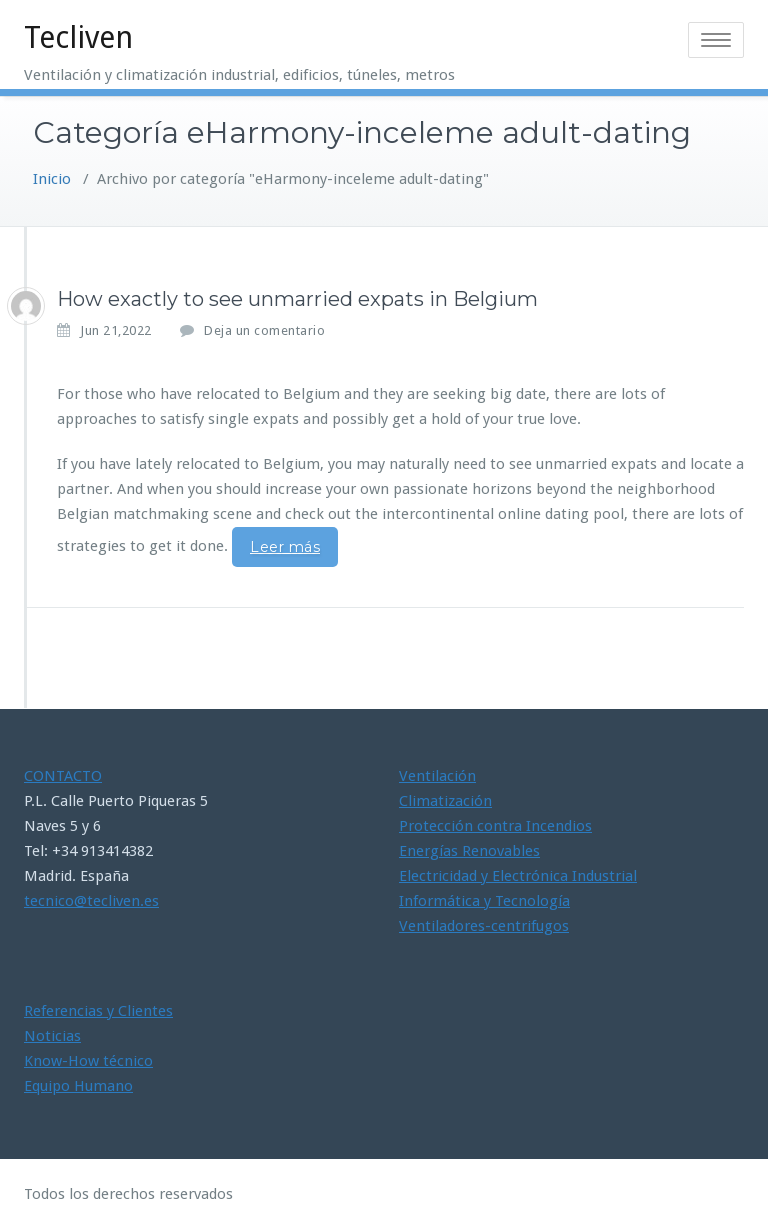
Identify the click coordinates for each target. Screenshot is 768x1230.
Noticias (52, 1036)
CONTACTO (63, 776)
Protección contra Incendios (495, 826)
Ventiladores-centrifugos (484, 926)
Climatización (445, 801)
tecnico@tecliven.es (91, 901)
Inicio (52, 179)
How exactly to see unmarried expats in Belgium (297, 299)
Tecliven (78, 37)
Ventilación (437, 776)
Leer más (285, 547)
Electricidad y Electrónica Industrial (518, 876)
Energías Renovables (469, 851)
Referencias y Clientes (98, 1011)
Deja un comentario (264, 330)
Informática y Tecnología (484, 901)
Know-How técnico (88, 1061)
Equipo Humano (78, 1086)
